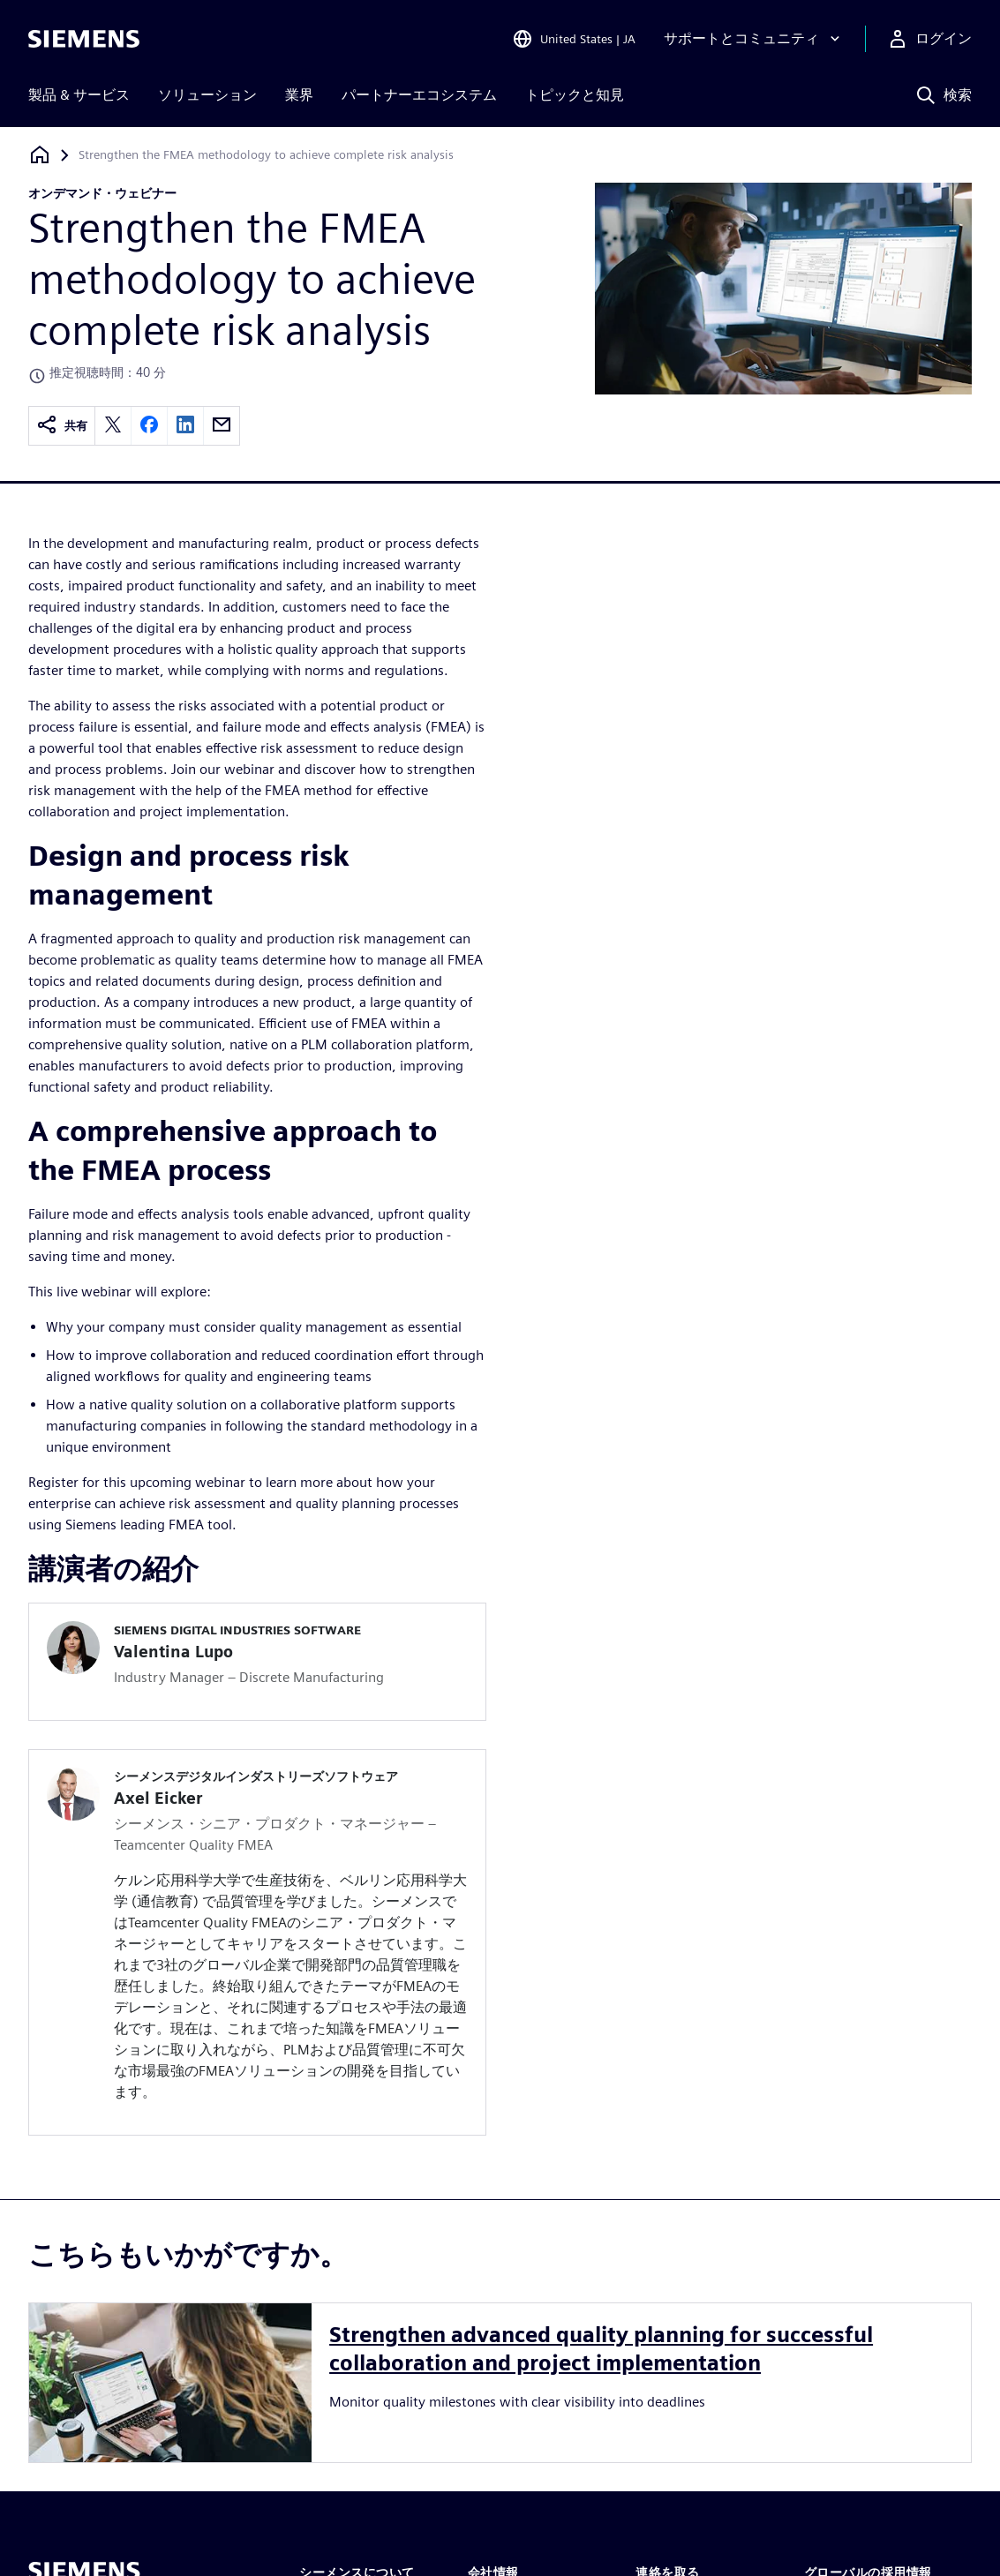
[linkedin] (185, 426)
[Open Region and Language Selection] (574, 38)
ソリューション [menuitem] (207, 94)
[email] (221, 426)
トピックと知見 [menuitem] (574, 94)
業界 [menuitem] (299, 94)
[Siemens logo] (83, 39)
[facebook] (149, 426)
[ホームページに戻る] (39, 155)
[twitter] (113, 426)
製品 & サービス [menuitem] (79, 94)
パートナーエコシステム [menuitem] (419, 94)
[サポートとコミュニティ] (754, 38)
